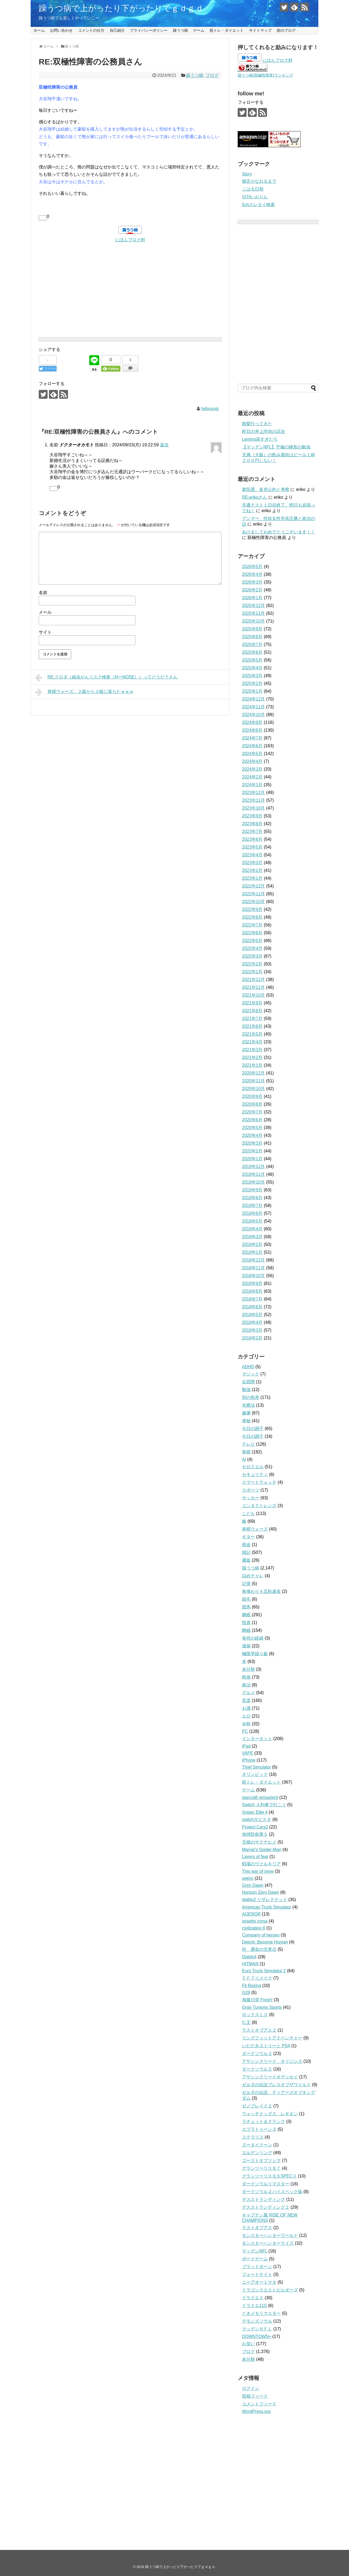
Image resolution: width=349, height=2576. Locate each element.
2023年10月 (253, 808)
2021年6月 (252, 1026)
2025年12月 (253, 605)
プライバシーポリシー (149, 30)
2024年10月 (253, 714)
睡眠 (246, 1614)
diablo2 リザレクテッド (264, 1899)
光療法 (248, 1405)
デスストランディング (263, 2199)
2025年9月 (252, 629)
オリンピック (255, 1774)
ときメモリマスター (261, 2313)
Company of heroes (261, 1935)
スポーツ (250, 1490)
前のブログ (286, 30)
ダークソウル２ (257, 2069)
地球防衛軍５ (255, 1834)
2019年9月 (252, 1190)
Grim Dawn (252, 1885)
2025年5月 (252, 660)
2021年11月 (253, 987)
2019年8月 (252, 1197)
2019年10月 (253, 1182)
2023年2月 (252, 870)
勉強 (246, 1389)
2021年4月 (252, 1042)
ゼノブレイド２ (257, 2106)
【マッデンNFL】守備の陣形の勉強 (276, 447)
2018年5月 (252, 1314)
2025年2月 (252, 683)
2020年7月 (252, 1112)
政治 (246, 1685)
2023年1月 (252, 878)
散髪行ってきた (257, 423)
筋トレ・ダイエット (227, 30)
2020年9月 (252, 1096)
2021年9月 (252, 1003)
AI (244, 1459)
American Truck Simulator (266, 1907)
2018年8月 (252, 1291)
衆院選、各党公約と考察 (265, 489)
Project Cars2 (255, 1827)
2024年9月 (252, 722)
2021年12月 (253, 979)
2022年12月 (253, 886)
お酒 (246, 1708)
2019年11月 (253, 1174)
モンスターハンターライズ (268, 2243)
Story (247, 174)
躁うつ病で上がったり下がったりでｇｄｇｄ (121, 8)
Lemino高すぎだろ (259, 439)
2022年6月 (252, 932)
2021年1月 (252, 1065)
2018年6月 (252, 1307)
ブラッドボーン (257, 2266)
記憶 (246, 1583)
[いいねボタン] (43, 217)
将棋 (246, 1452)
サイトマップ (260, 30)
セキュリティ (255, 1474)
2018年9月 (252, 1283)
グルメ (248, 1692)
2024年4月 (252, 761)
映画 (246, 1677)
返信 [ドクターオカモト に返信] (164, 445)
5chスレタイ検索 (258, 204)
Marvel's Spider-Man (261, 1849)
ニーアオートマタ (259, 2282)
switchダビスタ (256, 1819)
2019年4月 (252, 1229)
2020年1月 (252, 1158)
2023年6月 (252, 839)
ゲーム (198, 30)
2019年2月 (252, 1244)
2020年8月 (252, 1104)
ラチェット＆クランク (263, 2121)
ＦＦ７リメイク (257, 1978)
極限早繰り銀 (255, 1653)
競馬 (246, 1607)
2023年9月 (252, 816)
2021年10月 (253, 995)
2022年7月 (252, 925)
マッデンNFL (254, 2251)
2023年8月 (252, 823)
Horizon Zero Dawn (260, 1892)
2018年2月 (252, 1338)
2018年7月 (252, 1299)
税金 (246, 1544)
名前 (43, 592)
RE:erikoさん (254, 497)
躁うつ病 (180, 30)
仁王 (246, 2022)
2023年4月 (252, 855)
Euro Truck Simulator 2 (264, 1970)
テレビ (248, 1444)
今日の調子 (252, 1428)
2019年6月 (252, 1213)
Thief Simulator (256, 1767)
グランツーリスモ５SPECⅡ (269, 2176)
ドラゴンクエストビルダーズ (270, 2290)
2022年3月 (252, 956)
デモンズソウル (257, 2321)
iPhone (248, 1760)
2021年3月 (252, 1049)
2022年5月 (252, 940)
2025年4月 (252, 668)
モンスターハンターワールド (270, 2235)
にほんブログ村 (130, 240)
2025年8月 (252, 636)
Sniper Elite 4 (255, 1812)
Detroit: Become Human (265, 1942)
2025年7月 (252, 644)
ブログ (212, 75)
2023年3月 (252, 862)
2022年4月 (252, 948)
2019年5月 (252, 1221)
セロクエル (252, 1466)
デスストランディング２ (265, 2207)
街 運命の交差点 (259, 1949)
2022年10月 (253, 901)
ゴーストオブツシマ (261, 2160)
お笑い (248, 2343)
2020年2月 (252, 1151)
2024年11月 (253, 707)
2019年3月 (252, 1236)
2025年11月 (253, 613)
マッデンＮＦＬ (257, 2329)
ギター (248, 1537)
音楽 (246, 1700)
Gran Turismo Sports (262, 2007)
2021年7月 (252, 1018)
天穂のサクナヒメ (259, 1842)
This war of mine (257, 1871)
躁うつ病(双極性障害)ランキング (265, 75)
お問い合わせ (61, 30)
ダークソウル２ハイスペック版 (272, 2191)
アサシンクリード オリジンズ (272, 2061)
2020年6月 (252, 1120)
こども (248, 1513)
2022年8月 (252, 917)
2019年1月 (252, 1252)
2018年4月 (252, 1322)
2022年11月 (253, 894)
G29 (246, 1992)
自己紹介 (117, 30)
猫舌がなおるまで (259, 181)
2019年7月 (252, 1205)
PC (245, 1731)
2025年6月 (252, 652)
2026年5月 (252, 566)
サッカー (250, 1498)
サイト (45, 632)
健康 (246, 1413)
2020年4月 (252, 1135)
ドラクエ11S (254, 2305)
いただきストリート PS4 (266, 2045)
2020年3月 (252, 1143)
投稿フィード (255, 2396)
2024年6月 (252, 745)
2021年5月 (252, 1034)
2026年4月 (252, 574)
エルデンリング (257, 2152)
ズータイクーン (257, 2145)
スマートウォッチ (259, 1482)
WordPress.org (256, 2411)
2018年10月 (253, 1275)
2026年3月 (252, 582)
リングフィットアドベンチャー (272, 2038)
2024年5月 (252, 753)
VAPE (247, 1753)
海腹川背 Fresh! (257, 1999)
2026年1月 (252, 597)
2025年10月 (253, 621)
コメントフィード (259, 2404)
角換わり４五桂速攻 (261, 1591)
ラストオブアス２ (259, 2030)
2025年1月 (252, 691)
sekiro (248, 1878)
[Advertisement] (130, 281)
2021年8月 (252, 1010)
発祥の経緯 (252, 1638)
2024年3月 (252, 769)
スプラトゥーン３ (259, 2129)
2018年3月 (252, 1330)
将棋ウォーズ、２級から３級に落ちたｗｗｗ (84, 692)
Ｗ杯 (246, 1724)
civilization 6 (253, 1928)
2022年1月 (252, 971)
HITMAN (250, 1963)
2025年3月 (252, 675)
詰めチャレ (252, 1575)
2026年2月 (252, 590)
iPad (246, 1746)
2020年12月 (253, 1073)
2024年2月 (252, 777)
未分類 (248, 1669)
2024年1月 (252, 784)
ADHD (248, 1366)
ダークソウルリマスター (265, 2184)
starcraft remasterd (260, 1797)
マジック (250, 1374)
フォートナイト (257, 2274)
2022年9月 (252, 909)
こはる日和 (252, 189)
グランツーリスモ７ (261, 2168)
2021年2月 (252, 1057)
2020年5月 (252, 1127)
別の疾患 (250, 1397)
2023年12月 (253, 792)
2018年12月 (253, 1260)
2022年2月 (252, 964)
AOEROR (251, 1914)
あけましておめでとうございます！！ (278, 532)
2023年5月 (252, 847)
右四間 (248, 1381)
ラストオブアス (257, 2227)
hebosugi (210, 408)
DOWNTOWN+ (256, 2336)
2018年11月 (253, 1268)
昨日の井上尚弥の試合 (263, 431)
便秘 (246, 1420)
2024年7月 (252, 738)
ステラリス (252, 2137)
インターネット (257, 1738)
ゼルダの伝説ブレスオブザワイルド (276, 2084)
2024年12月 (253, 699)
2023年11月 (253, 800)
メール (45, 612)
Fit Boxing (251, 1985)
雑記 (246, 1552)
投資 (246, 1622)
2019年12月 (253, 1166)
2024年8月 (252, 730)
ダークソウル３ (257, 2053)
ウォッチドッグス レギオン (270, 2113)
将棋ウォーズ (255, 1529)
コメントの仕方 (91, 30)
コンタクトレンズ (259, 1505)
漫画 (246, 1646)
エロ (246, 1716)
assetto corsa (255, 1921)
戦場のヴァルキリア (261, 1864)
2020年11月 (253, 1081)
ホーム (39, 30)
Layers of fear (255, 1856)
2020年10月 (253, 1088)
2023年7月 (252, 831)
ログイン (250, 2388)
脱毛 (246, 1599)
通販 (246, 1560)
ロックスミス (255, 2014)
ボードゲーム (255, 2259)
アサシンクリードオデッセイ (270, 2077)
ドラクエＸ (252, 2297)
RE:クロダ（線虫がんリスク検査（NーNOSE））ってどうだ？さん (106, 677)
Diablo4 (249, 1957)
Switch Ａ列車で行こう (264, 1804)
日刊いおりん (255, 197)
